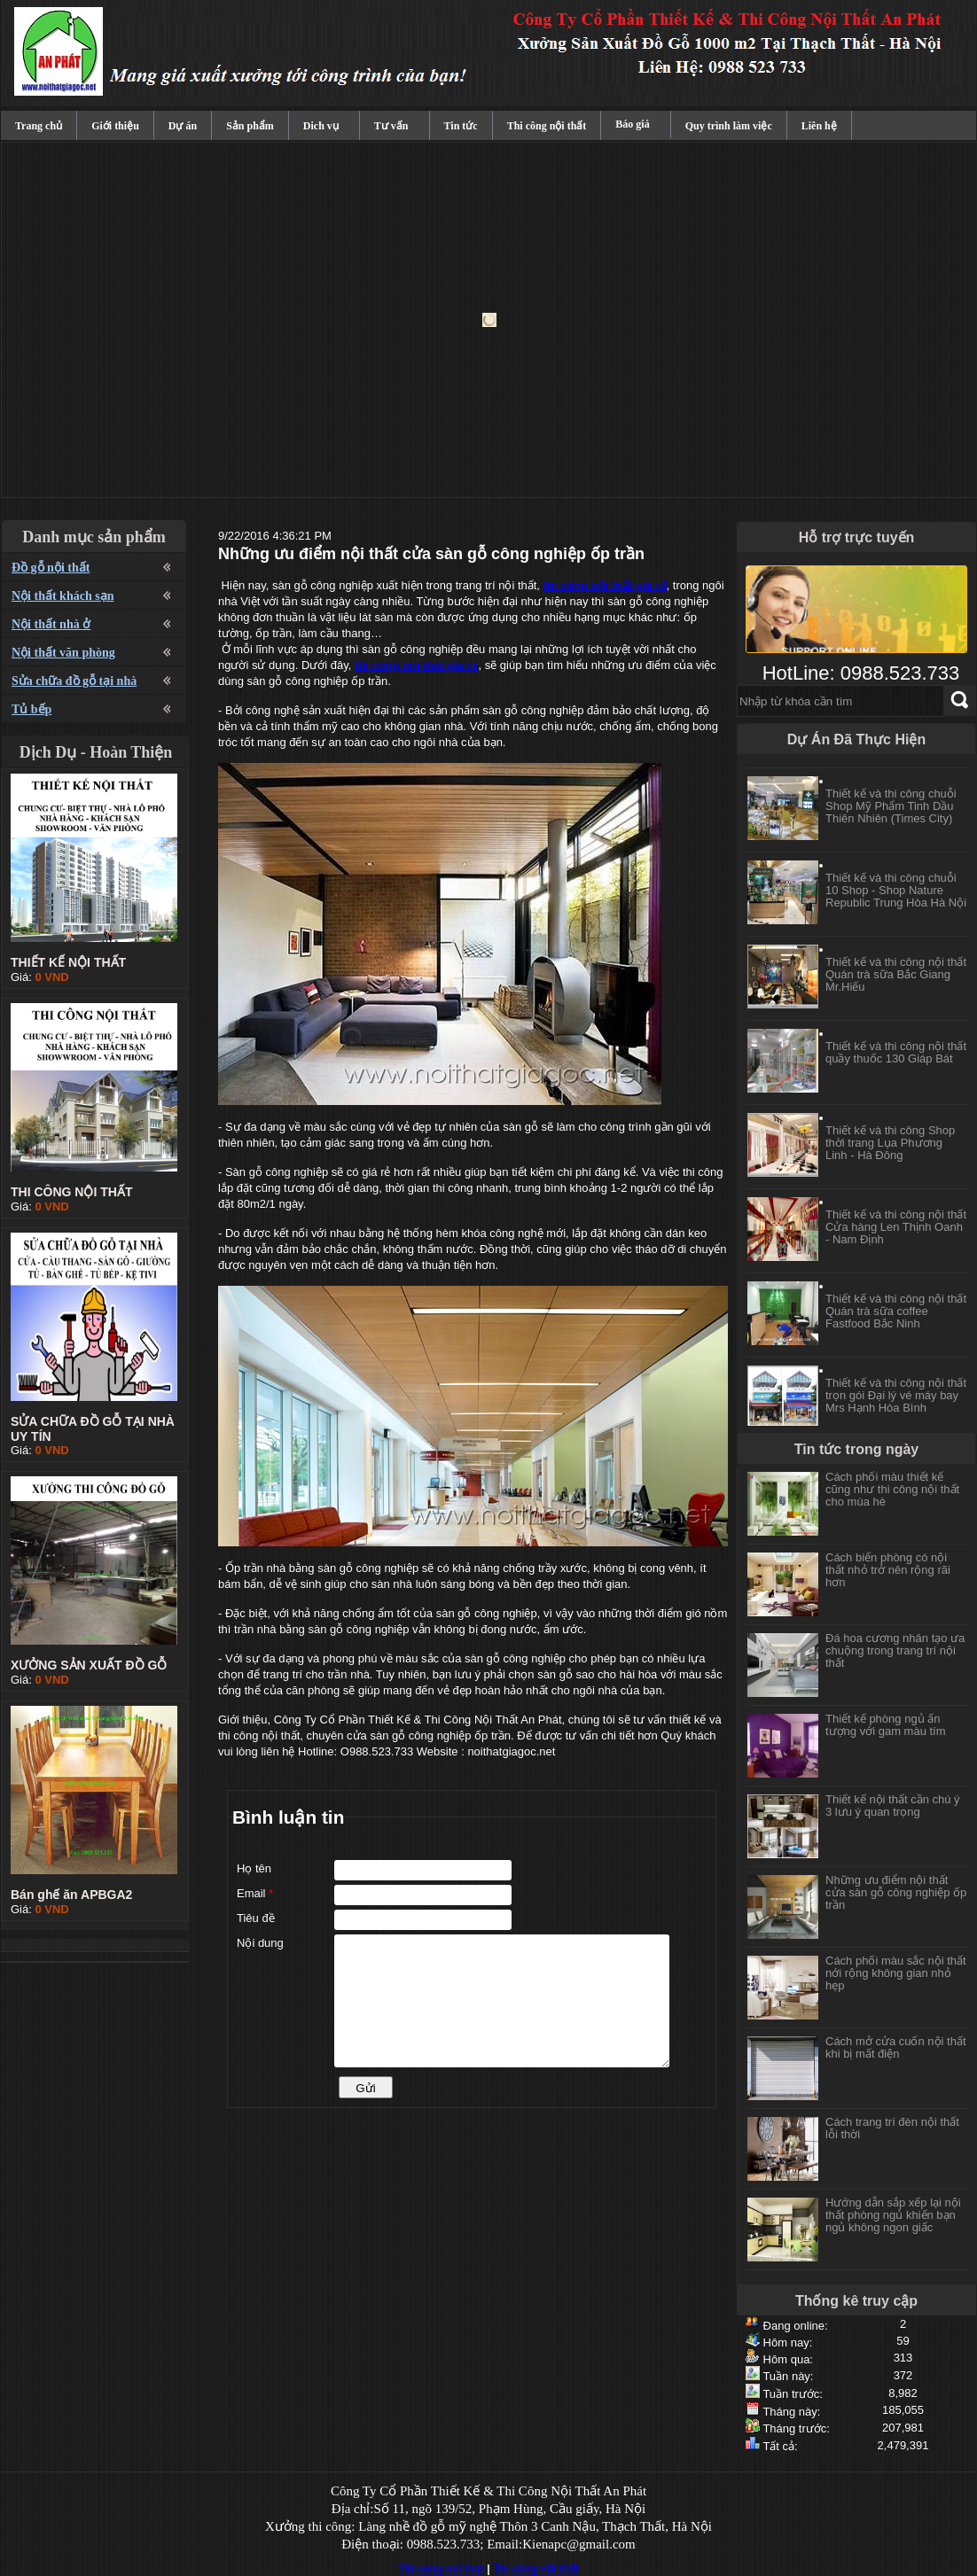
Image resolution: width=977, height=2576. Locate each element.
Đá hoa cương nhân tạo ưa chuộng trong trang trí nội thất (895, 1650)
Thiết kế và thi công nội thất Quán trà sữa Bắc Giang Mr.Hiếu (895, 974)
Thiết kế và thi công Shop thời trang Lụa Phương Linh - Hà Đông (890, 1143)
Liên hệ (819, 126)
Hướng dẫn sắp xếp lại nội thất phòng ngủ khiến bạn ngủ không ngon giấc (893, 2215)
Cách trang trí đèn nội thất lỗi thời (892, 2128)
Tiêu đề (256, 1918)
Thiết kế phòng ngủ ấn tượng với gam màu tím (885, 1725)
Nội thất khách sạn (62, 596)
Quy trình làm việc (728, 126)
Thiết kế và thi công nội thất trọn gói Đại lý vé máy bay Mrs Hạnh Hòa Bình (895, 1395)
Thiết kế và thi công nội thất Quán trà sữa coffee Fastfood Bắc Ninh (895, 1311)
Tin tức (461, 126)
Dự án (182, 126)
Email (255, 1893)
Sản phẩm (250, 126)
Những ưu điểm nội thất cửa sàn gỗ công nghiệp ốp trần (895, 1892)
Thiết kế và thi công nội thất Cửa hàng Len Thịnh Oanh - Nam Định (895, 1227)
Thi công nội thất (547, 126)
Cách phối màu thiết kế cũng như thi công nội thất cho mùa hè (892, 1489)
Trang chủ (38, 126)
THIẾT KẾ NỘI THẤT (68, 962)
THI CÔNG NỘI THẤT (71, 1192)
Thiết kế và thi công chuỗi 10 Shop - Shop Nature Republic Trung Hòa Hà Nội (895, 890)
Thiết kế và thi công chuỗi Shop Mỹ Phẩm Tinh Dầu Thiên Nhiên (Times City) (891, 806)
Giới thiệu (115, 126)
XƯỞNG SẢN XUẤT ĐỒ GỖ (89, 1665)
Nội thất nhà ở (51, 624)
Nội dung (260, 1943)
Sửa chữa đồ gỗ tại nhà (74, 681)
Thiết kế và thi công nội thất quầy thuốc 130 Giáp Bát (895, 1052)
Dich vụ (321, 126)
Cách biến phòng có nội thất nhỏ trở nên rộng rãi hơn (887, 1570)
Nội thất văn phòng (63, 652)
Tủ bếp (31, 709)
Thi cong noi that (441, 2569)
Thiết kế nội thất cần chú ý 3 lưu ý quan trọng (892, 1805)
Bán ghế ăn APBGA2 (71, 1894)
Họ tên (254, 1868)
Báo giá (632, 124)
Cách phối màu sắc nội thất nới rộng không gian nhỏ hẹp (895, 1973)
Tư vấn (391, 126)
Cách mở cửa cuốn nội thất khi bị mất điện (895, 2047)
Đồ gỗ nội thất (51, 567)
